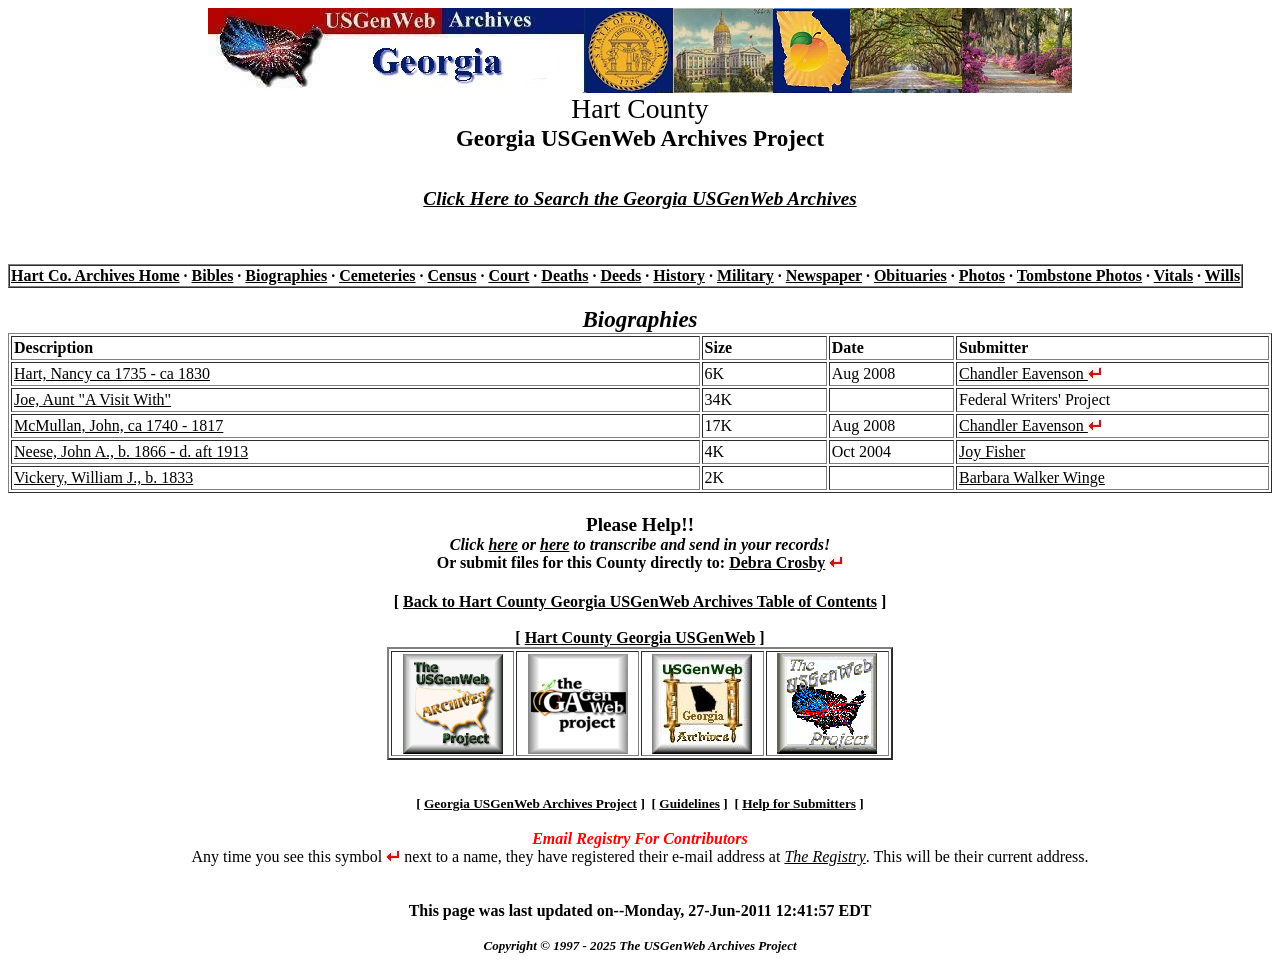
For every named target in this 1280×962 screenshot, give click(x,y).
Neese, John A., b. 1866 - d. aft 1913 (131, 451)
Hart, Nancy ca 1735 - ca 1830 (112, 373)
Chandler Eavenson (1030, 373)
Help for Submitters (799, 803)
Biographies (286, 275)
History (679, 275)
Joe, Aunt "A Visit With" (92, 399)
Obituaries (910, 275)
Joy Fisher (992, 451)
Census (452, 275)
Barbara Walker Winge (1032, 477)
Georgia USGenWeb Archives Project (530, 803)
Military (745, 275)
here (502, 544)
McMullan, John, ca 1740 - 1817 (118, 425)
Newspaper (824, 275)
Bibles (213, 275)
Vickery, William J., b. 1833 (103, 477)
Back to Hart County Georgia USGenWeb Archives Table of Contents (640, 601)
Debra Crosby (777, 562)
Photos (982, 275)
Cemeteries (377, 275)
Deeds (620, 275)
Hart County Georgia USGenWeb (640, 637)
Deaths (564, 275)
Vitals (1173, 275)
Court (508, 275)
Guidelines (689, 803)
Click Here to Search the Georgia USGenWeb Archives (639, 198)
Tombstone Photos (1079, 275)
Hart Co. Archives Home (95, 275)
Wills (1222, 275)
